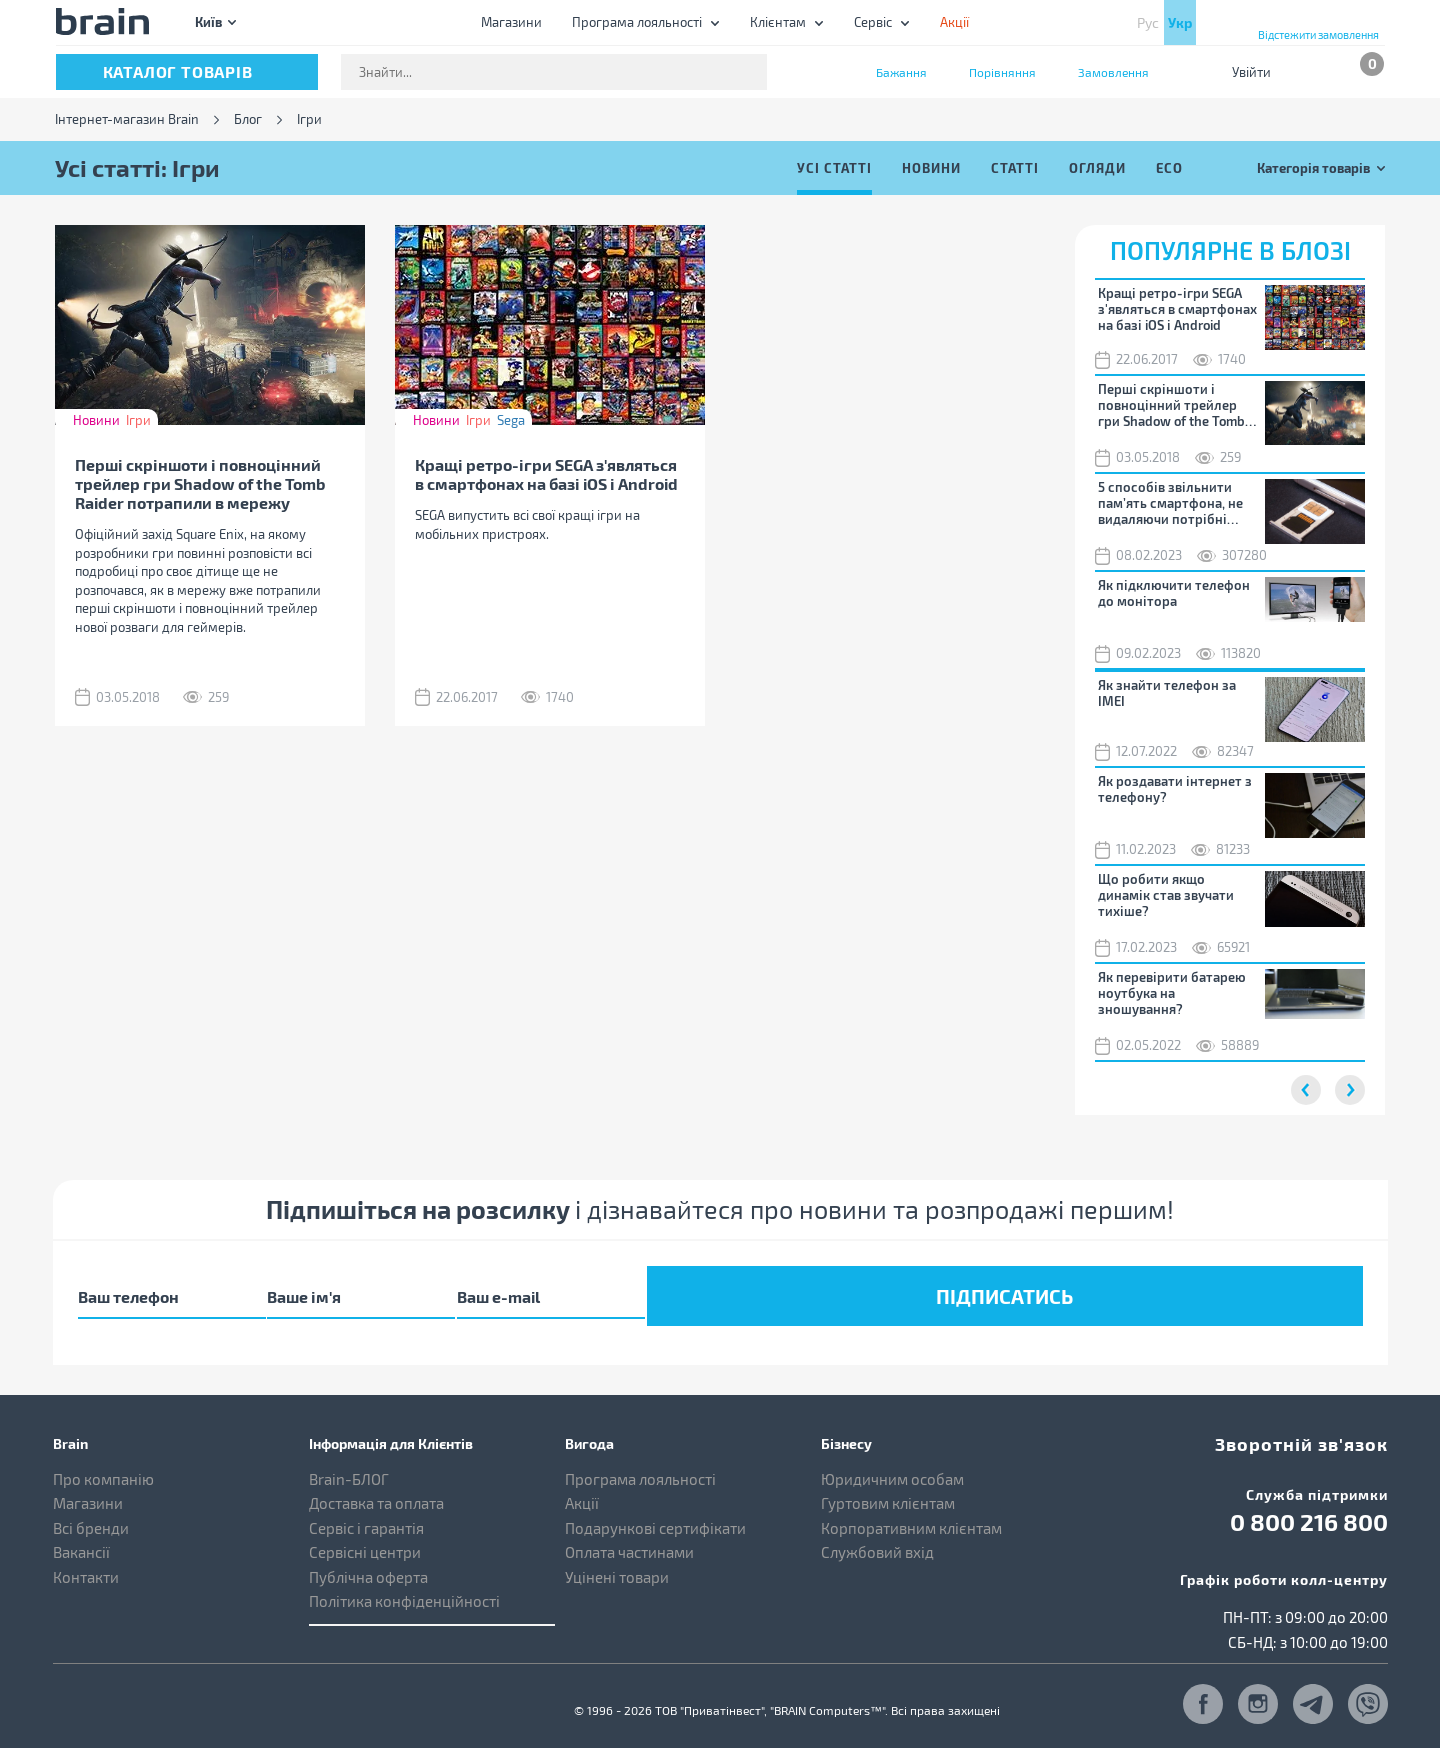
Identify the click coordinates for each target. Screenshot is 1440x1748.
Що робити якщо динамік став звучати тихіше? (1166, 895)
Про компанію (103, 1465)
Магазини (511, 22)
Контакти (86, 1563)
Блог (248, 119)
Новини (931, 167)
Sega (511, 420)
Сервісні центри (365, 1538)
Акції (582, 1489)
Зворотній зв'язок (1320, 1426)
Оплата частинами (629, 1538)
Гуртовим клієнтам (888, 1489)
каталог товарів (178, 71)
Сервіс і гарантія (366, 1514)
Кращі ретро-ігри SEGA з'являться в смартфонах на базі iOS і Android (546, 474)
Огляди (1097, 167)
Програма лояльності (637, 22)
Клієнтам (778, 22)
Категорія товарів (1313, 167)
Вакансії (81, 1538)
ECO (1169, 167)
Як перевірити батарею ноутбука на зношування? (1172, 993)
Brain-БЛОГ (349, 1465)
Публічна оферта (368, 1563)
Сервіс (873, 22)
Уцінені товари (617, 1563)
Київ (208, 21)
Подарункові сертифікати (655, 1514)
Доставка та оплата (376, 1489)
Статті (1015, 167)
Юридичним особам (892, 1465)
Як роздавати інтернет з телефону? (1175, 789)
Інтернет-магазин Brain (127, 119)
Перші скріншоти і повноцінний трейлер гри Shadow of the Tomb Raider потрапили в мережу (200, 483)
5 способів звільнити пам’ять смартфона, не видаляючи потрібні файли (1170, 503)
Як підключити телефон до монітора (1174, 593)
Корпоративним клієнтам (911, 1514)
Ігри (138, 420)
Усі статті (834, 167)
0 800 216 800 (1309, 1503)
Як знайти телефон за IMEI (1167, 693)
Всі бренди (91, 1514)
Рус (1148, 22)
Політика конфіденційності (404, 1587)
